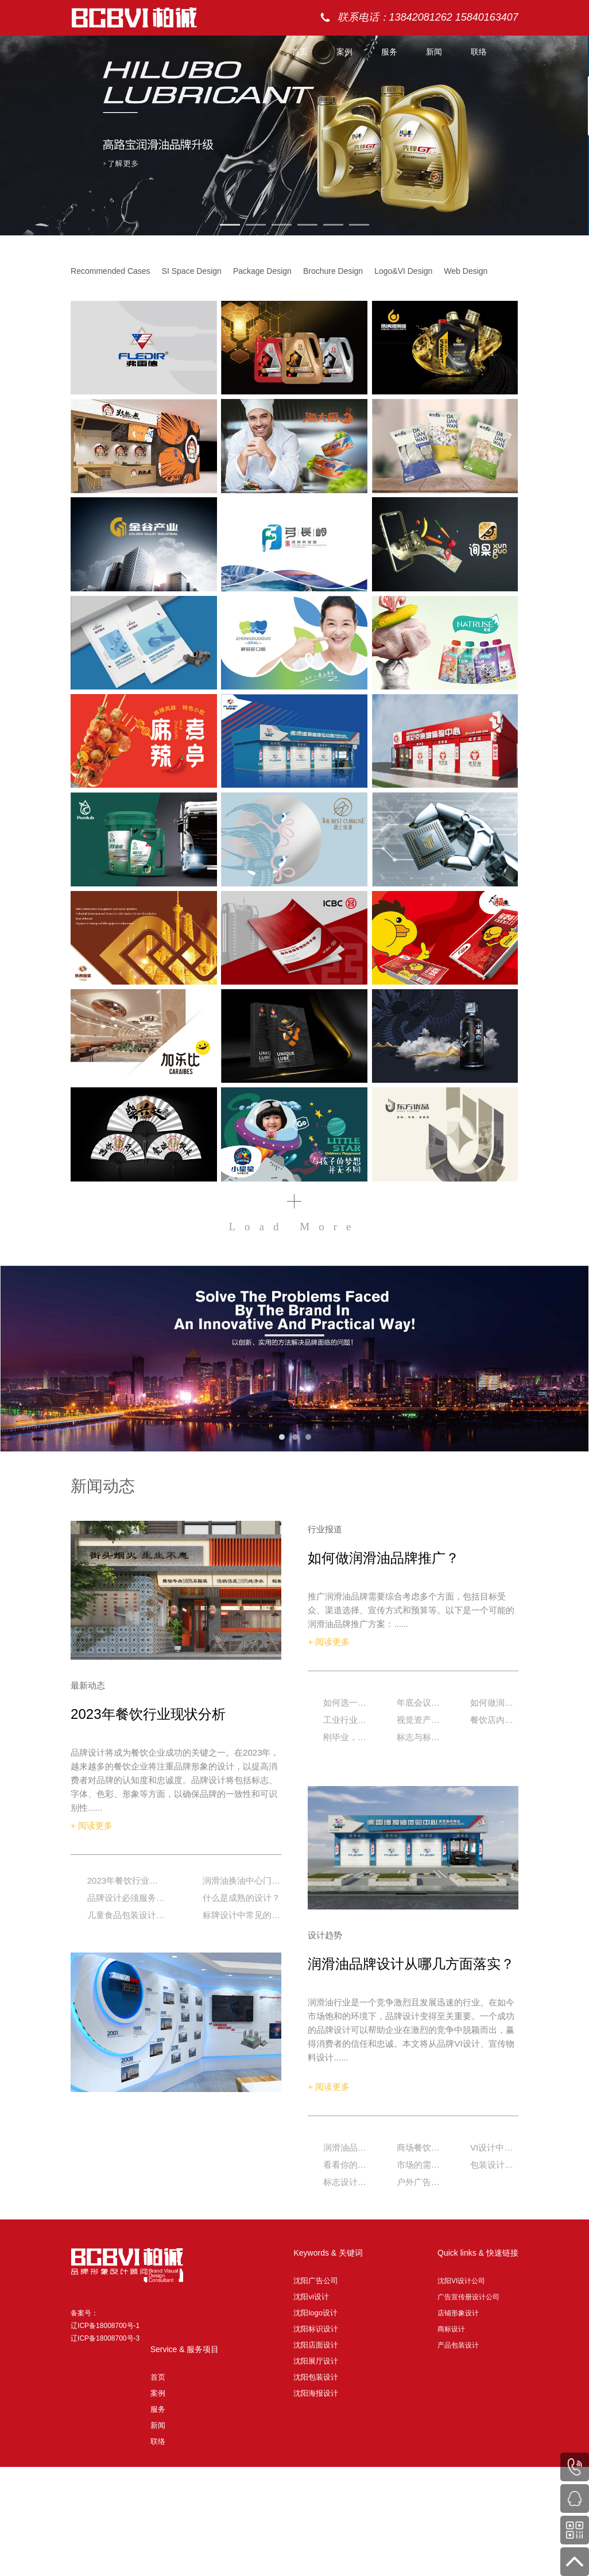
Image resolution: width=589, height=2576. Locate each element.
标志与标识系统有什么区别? (420, 1737)
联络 (479, 51)
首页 (300, 51)
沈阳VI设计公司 (461, 2281)
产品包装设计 (458, 2345)
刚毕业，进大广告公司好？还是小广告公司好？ (346, 1737)
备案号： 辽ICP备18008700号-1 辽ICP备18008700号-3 (105, 2325)
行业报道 (325, 1529)
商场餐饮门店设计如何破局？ (420, 2147)
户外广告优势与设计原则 (420, 2182)
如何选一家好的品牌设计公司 (346, 1702)
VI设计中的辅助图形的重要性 (493, 2147)
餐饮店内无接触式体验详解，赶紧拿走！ (493, 1720)
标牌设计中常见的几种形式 (242, 1915)
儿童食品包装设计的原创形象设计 (126, 1915)
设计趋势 (325, 1935)
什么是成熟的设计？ (241, 1898)
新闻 (434, 51)
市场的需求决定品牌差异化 (420, 2165)
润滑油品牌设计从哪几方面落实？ (411, 1963)
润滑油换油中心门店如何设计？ (242, 1880)
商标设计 (451, 2329)
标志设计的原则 (346, 2182)
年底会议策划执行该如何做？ (420, 1702)
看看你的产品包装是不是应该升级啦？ (346, 2165)
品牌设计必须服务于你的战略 (126, 1898)
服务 (389, 51)
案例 (344, 51)
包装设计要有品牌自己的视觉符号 (493, 2165)
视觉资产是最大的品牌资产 (420, 1720)
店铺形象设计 (458, 2313)
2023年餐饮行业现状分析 (148, 1714)
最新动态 (88, 1685)
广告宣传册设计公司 (468, 2297)
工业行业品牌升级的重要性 (346, 1720)
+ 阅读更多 (92, 1825)
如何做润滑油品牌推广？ (383, 1558)
